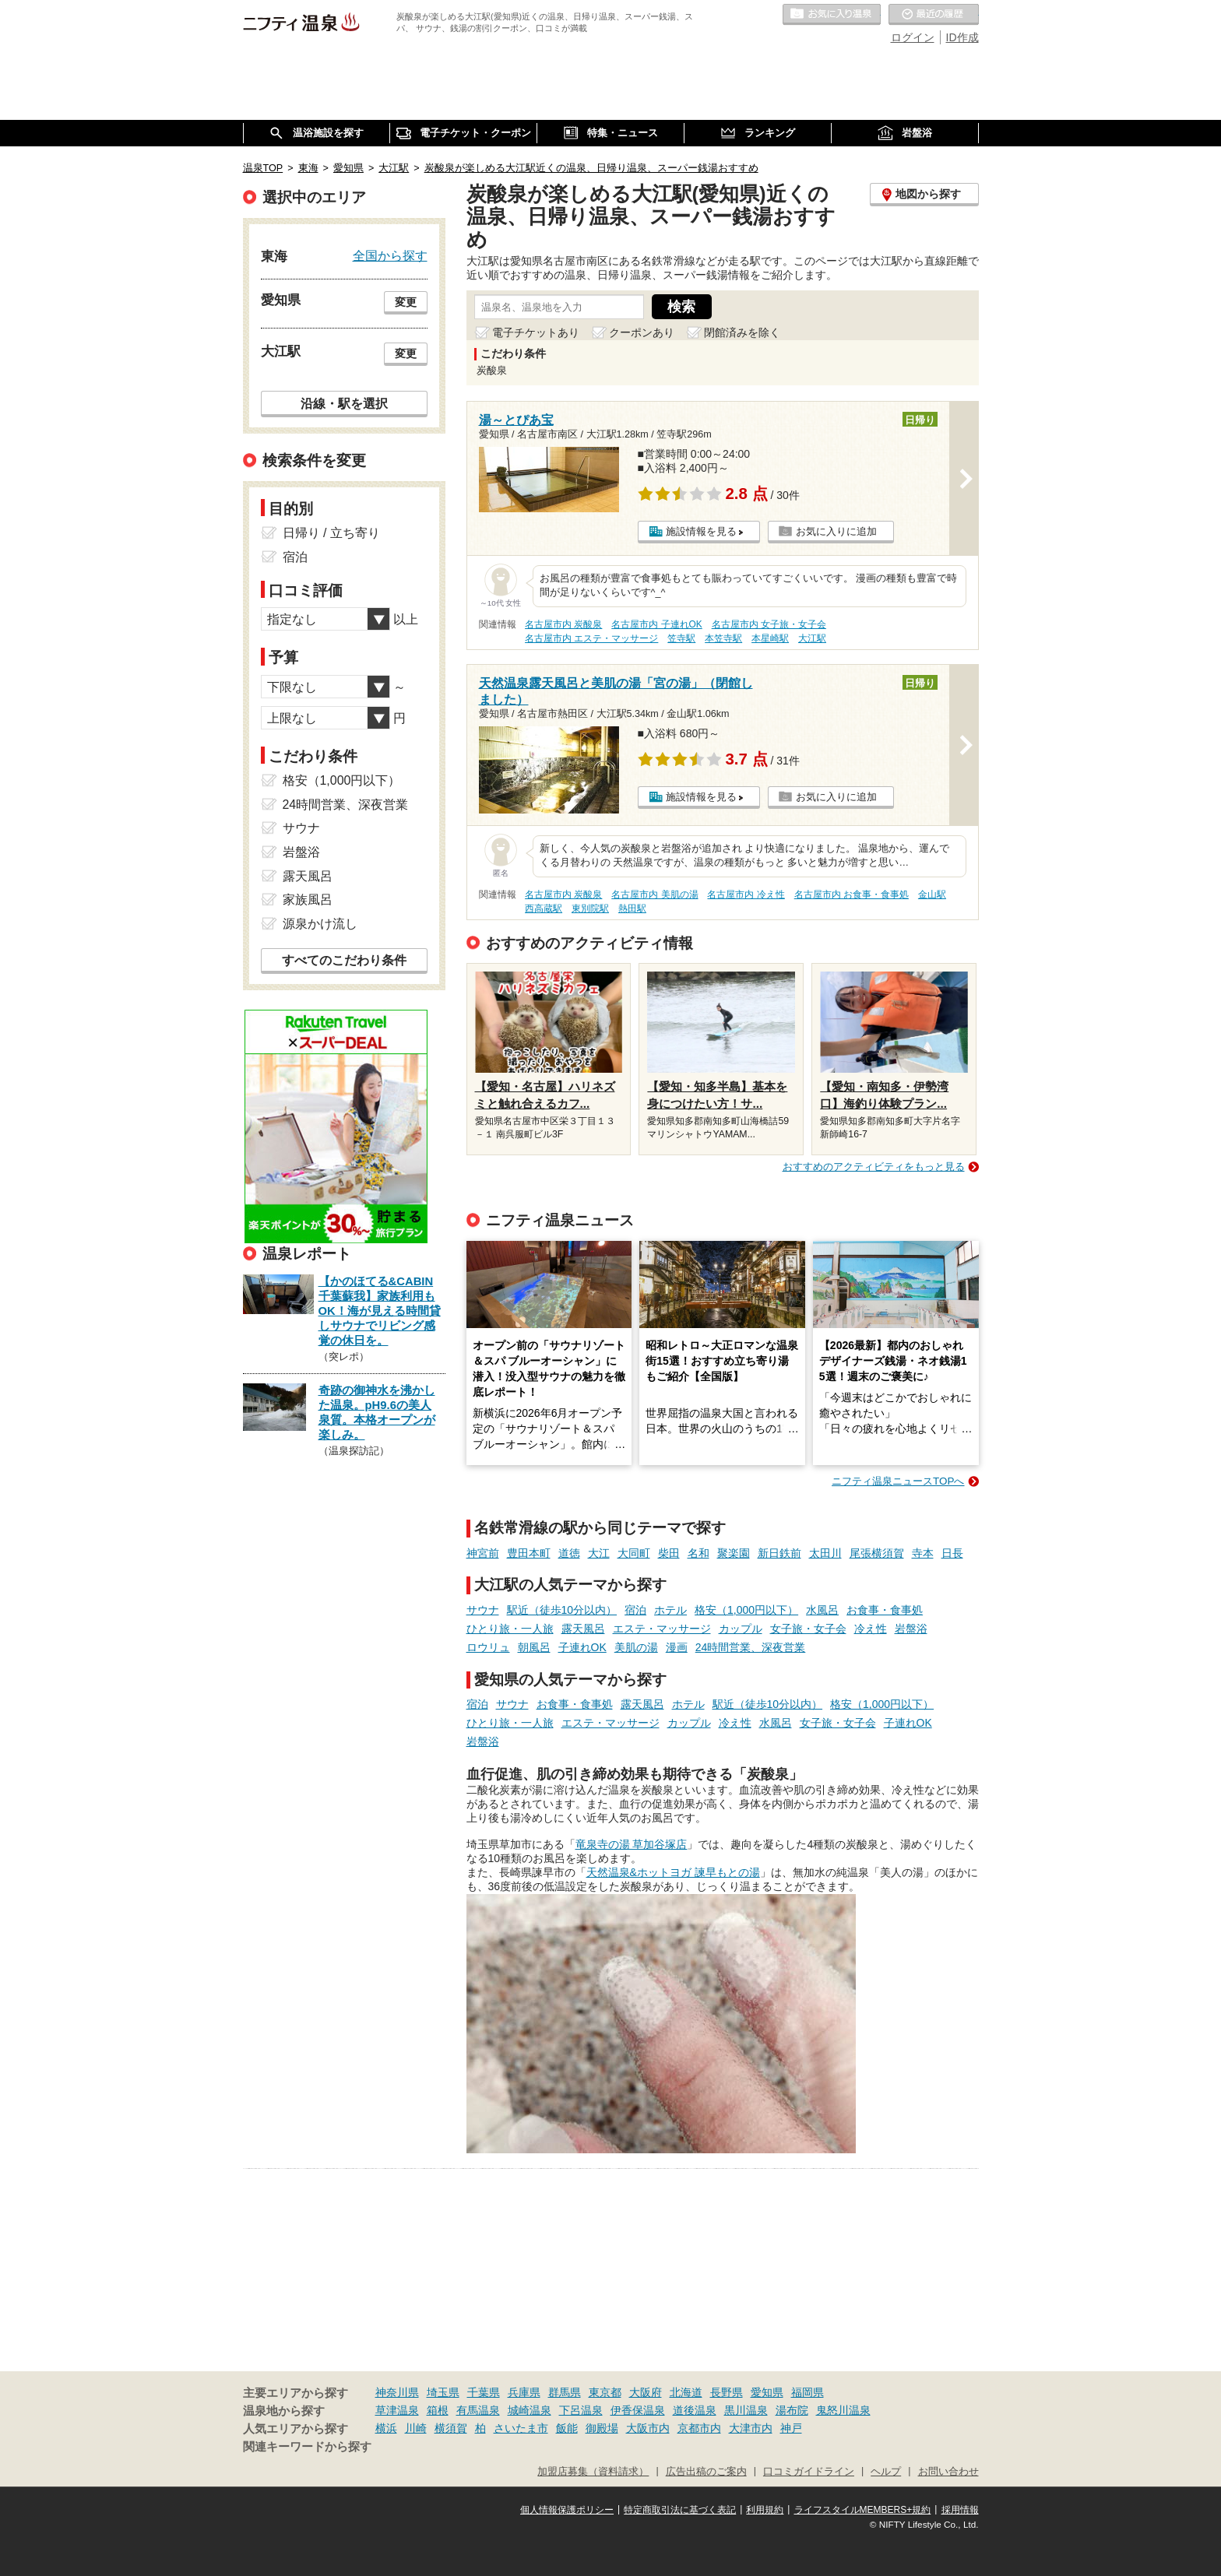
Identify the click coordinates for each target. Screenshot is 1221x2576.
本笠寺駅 (723, 638)
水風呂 (822, 1610)
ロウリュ (488, 1647)
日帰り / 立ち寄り (331, 532)
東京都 (605, 2392)
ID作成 (962, 37)
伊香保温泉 (637, 2410)
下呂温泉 (581, 2410)
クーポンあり (641, 332)
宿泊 (635, 1610)
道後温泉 (694, 2410)
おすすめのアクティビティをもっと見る (874, 1166)
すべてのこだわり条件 (344, 960)
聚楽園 (733, 1553)
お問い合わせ (948, 2471)
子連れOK (582, 1647)
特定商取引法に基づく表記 (680, 2509)
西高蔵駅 (543, 908)
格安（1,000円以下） (746, 1610)
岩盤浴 (911, 1628)
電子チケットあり (535, 332)
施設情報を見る (701, 531)
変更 (406, 302)
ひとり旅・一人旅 (510, 1628)
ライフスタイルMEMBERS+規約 (862, 2509)
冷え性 (870, 1628)
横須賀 (451, 2428)
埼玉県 (443, 2392)
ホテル (670, 1610)
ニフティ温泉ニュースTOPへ (898, 1481)
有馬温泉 (478, 2410)
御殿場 (602, 2428)
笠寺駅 (681, 638)
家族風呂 (308, 899)
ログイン (912, 37)
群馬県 (564, 2392)
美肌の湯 (636, 1647)
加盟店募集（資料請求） (593, 2471)
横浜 (386, 2428)
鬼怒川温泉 (843, 2410)
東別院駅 (590, 908)
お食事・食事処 (884, 1610)
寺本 (923, 1553)
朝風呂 (534, 1647)
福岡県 (807, 2392)
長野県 (726, 2392)
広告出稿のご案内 (706, 2471)
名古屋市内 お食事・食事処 (851, 894)
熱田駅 (632, 908)
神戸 (791, 2428)
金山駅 (932, 894)
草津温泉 (397, 2410)
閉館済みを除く (742, 332)
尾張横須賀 (877, 1553)
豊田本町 (529, 1553)
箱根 (438, 2410)
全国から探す (390, 255)
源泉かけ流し (320, 923)
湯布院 (792, 2410)
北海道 (686, 2392)
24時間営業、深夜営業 (750, 1647)
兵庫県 (524, 2392)
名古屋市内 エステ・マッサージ (591, 638)
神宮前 (482, 1553)
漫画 (677, 1647)
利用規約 (764, 2509)
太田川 (825, 1553)
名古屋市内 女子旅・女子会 (769, 624)
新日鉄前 (779, 1553)
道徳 (569, 1553)
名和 (698, 1553)
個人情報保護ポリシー (567, 2509)
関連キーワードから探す (307, 2447)
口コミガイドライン (808, 2471)
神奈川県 (397, 2392)
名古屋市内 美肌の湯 (654, 894)
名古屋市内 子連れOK (656, 624)
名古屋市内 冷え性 (745, 894)
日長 (952, 1553)
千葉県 (483, 2392)
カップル (740, 1628)
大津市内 (750, 2428)
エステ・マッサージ (662, 1628)
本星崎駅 (770, 638)
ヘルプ (886, 2471)
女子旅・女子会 (808, 1628)
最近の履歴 (933, 15)
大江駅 (812, 638)
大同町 (634, 1553)
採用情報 (960, 2509)
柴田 (669, 1553)
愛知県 (767, 2392)
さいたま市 (521, 2428)
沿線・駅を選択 (344, 403)
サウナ (482, 1610)
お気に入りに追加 (836, 531)
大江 (599, 1553)
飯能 (567, 2428)
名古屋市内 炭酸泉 (563, 624)
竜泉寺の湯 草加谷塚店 (631, 1844)
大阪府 (645, 2392)
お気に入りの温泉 (832, 15)
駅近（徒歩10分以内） (562, 1610)
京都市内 (699, 2428)
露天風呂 (583, 1628)
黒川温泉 (746, 2410)
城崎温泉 (529, 2410)
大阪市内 (648, 2428)
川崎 (416, 2428)
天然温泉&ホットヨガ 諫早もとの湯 (673, 1872)
